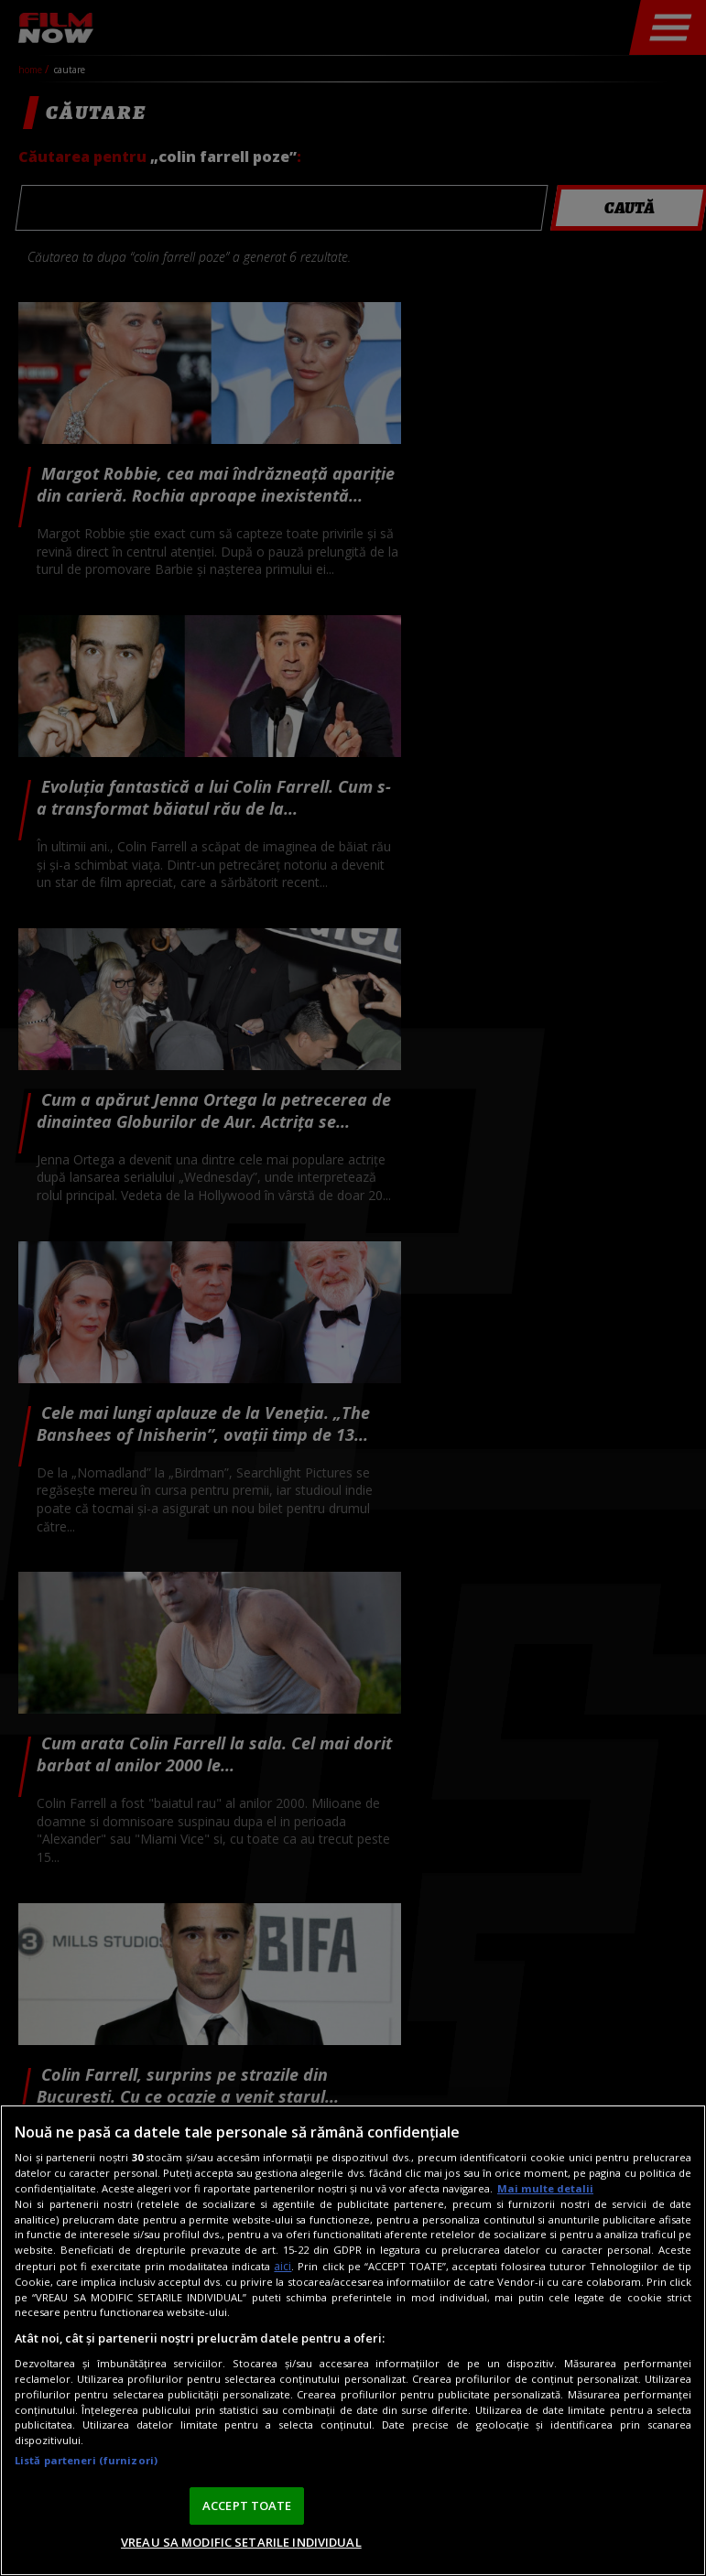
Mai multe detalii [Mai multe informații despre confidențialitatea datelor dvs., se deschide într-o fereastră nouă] (545, 2188)
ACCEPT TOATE (247, 2505)
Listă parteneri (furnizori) (86, 2460)
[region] (353, 2340)
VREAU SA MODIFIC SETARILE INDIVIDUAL (241, 2542)
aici (282, 2266)
